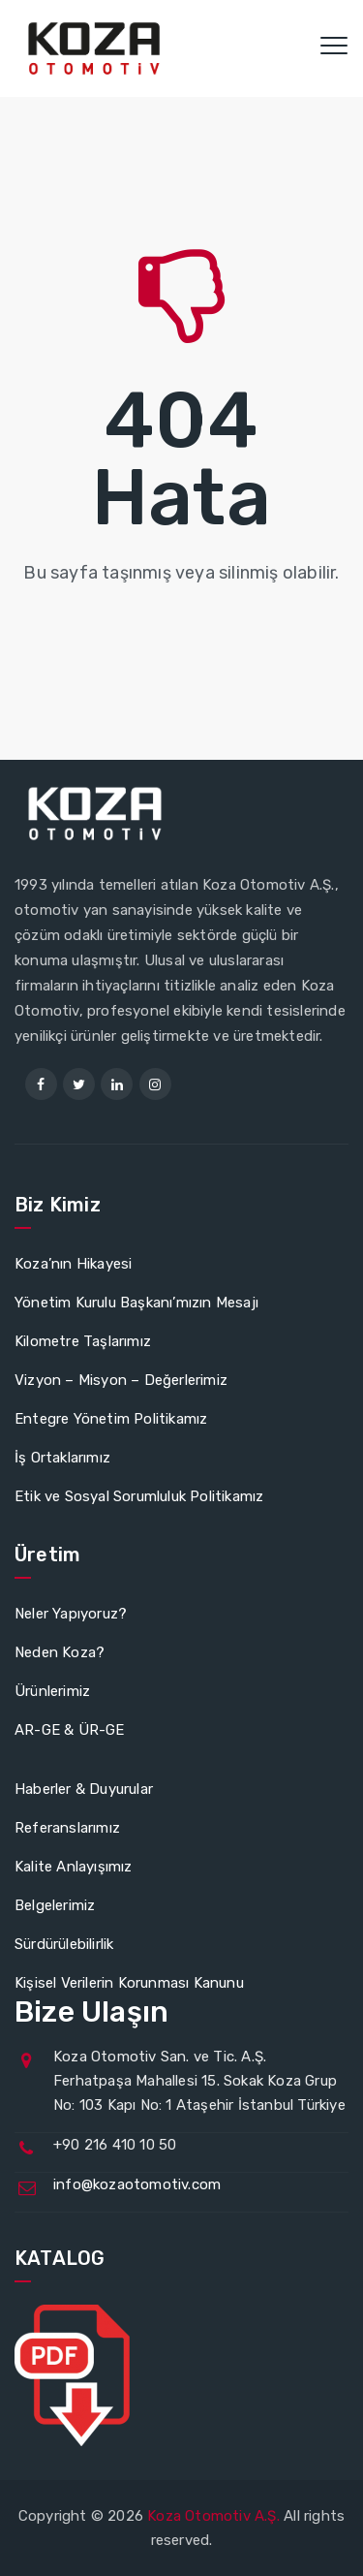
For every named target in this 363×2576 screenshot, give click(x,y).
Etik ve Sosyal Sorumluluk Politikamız (139, 1496)
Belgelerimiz (55, 1905)
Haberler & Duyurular (84, 1789)
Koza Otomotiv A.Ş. (213, 2516)
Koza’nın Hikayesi (73, 1263)
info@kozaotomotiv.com (137, 2184)
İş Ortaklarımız (62, 1457)
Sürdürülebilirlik (64, 1944)
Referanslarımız (67, 1828)
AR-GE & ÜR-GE (70, 1730)
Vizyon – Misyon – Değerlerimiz (121, 1380)
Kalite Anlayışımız (74, 1866)
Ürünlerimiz (52, 1691)
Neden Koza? (60, 1652)
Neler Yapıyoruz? (71, 1613)
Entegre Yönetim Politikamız (111, 1419)
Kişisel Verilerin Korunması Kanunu (129, 1983)
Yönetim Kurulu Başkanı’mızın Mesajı (136, 1302)
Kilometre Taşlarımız (83, 1341)
